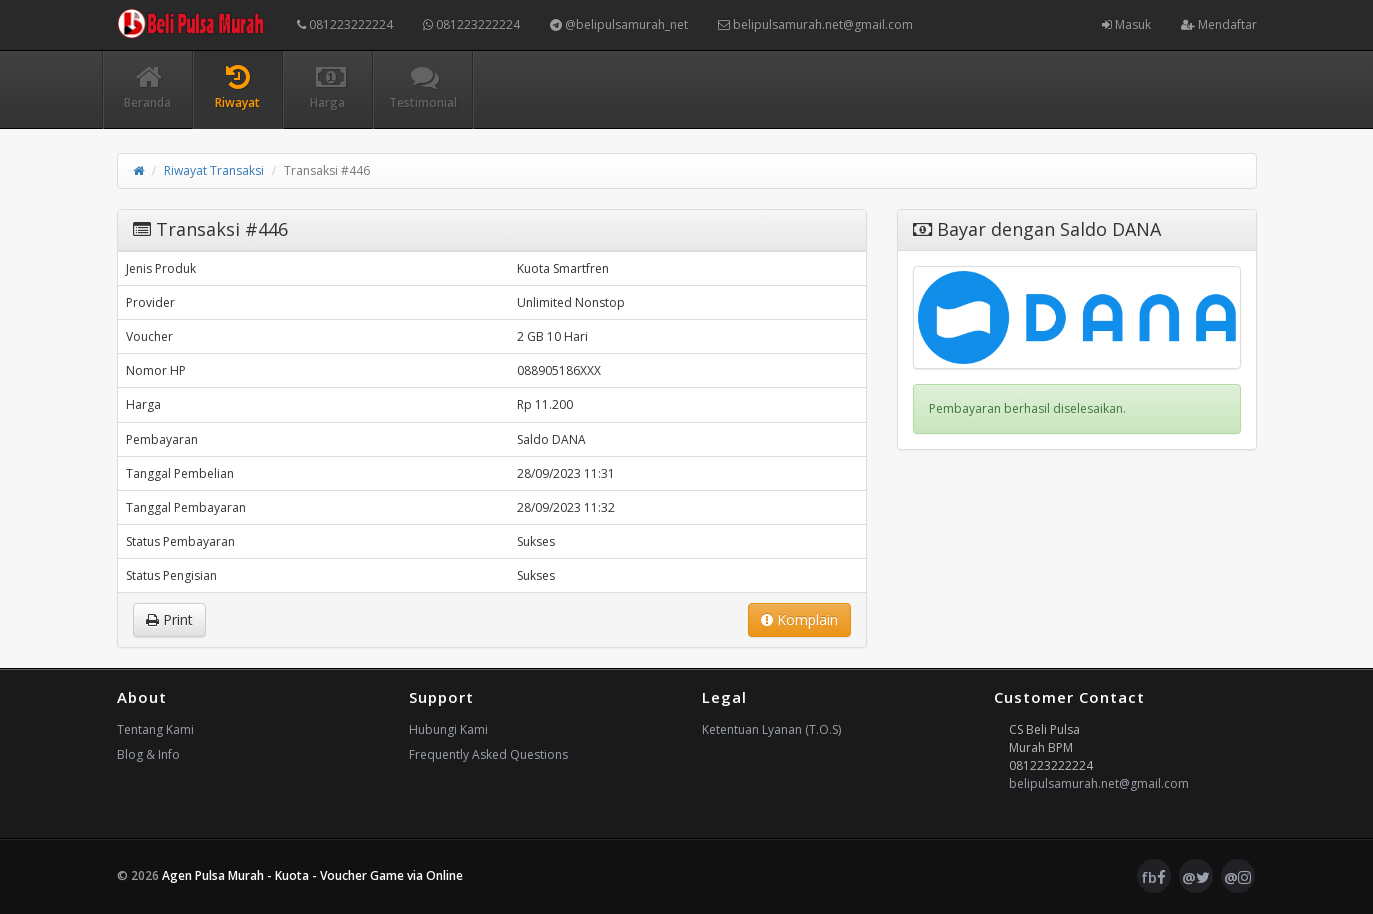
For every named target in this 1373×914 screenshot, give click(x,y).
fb (1153, 877)
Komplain (799, 619)
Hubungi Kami (448, 729)
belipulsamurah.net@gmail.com (815, 24)
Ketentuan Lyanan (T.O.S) (771, 729)
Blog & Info (148, 754)
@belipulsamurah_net (619, 24)
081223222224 (345, 24)
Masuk (1126, 24)
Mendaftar (1219, 24)
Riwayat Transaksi (214, 170)
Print (169, 619)
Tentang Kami (155, 729)
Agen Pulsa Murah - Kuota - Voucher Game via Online (312, 875)
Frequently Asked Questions (488, 754)
